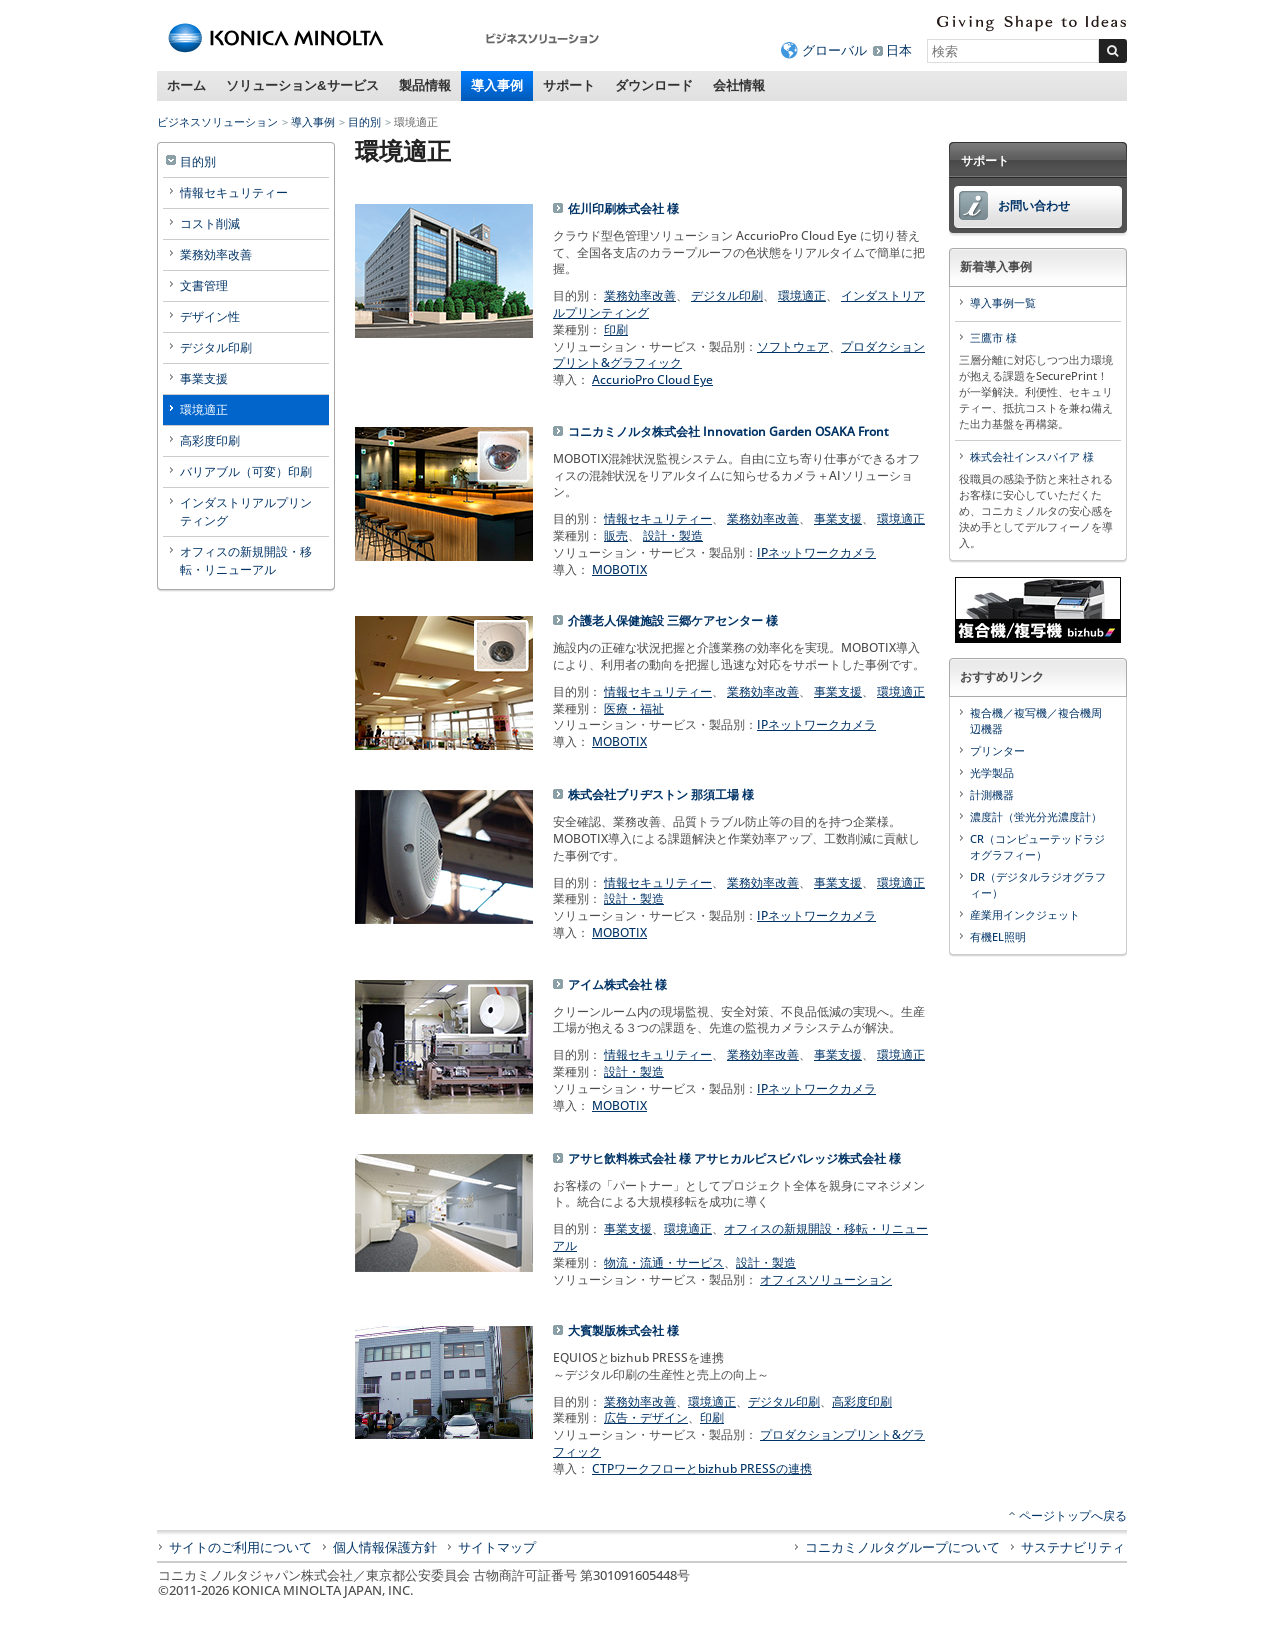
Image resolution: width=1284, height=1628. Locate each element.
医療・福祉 (634, 708)
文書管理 (204, 285)
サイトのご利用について (240, 1547)
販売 (616, 535)
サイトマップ (497, 1547)
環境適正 (802, 295)
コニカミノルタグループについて (902, 1547)
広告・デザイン (646, 1417)
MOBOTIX (619, 569)
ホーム (186, 85)
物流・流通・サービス (664, 1262)
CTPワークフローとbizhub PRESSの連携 (702, 1468)
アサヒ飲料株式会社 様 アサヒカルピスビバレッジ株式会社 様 (734, 1158)
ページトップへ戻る (1073, 1515)
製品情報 (425, 85)
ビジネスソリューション (217, 121)
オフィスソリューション (826, 1279)
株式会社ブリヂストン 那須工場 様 (661, 794)
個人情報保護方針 (385, 1547)
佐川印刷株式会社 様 (623, 208)
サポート (569, 85)
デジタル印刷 (727, 295)
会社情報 (739, 85)
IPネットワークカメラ (816, 552)
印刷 (616, 329)
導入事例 (497, 85)
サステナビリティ (1073, 1547)
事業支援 (838, 518)
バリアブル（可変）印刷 (246, 471)
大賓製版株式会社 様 (623, 1330)
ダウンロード (654, 85)
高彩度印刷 (862, 1401)
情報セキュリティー (658, 518)
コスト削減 (210, 223)
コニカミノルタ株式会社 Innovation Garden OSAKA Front (728, 431)
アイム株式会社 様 (617, 984)
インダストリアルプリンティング (246, 511)
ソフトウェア (793, 346)
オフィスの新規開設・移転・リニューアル (740, 1237)
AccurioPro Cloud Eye (652, 379)
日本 (899, 50)
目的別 (364, 121)
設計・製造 (673, 535)
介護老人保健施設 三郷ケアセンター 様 (673, 620)
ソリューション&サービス (302, 85)
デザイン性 (210, 316)
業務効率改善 (640, 295)
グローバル (834, 50)
